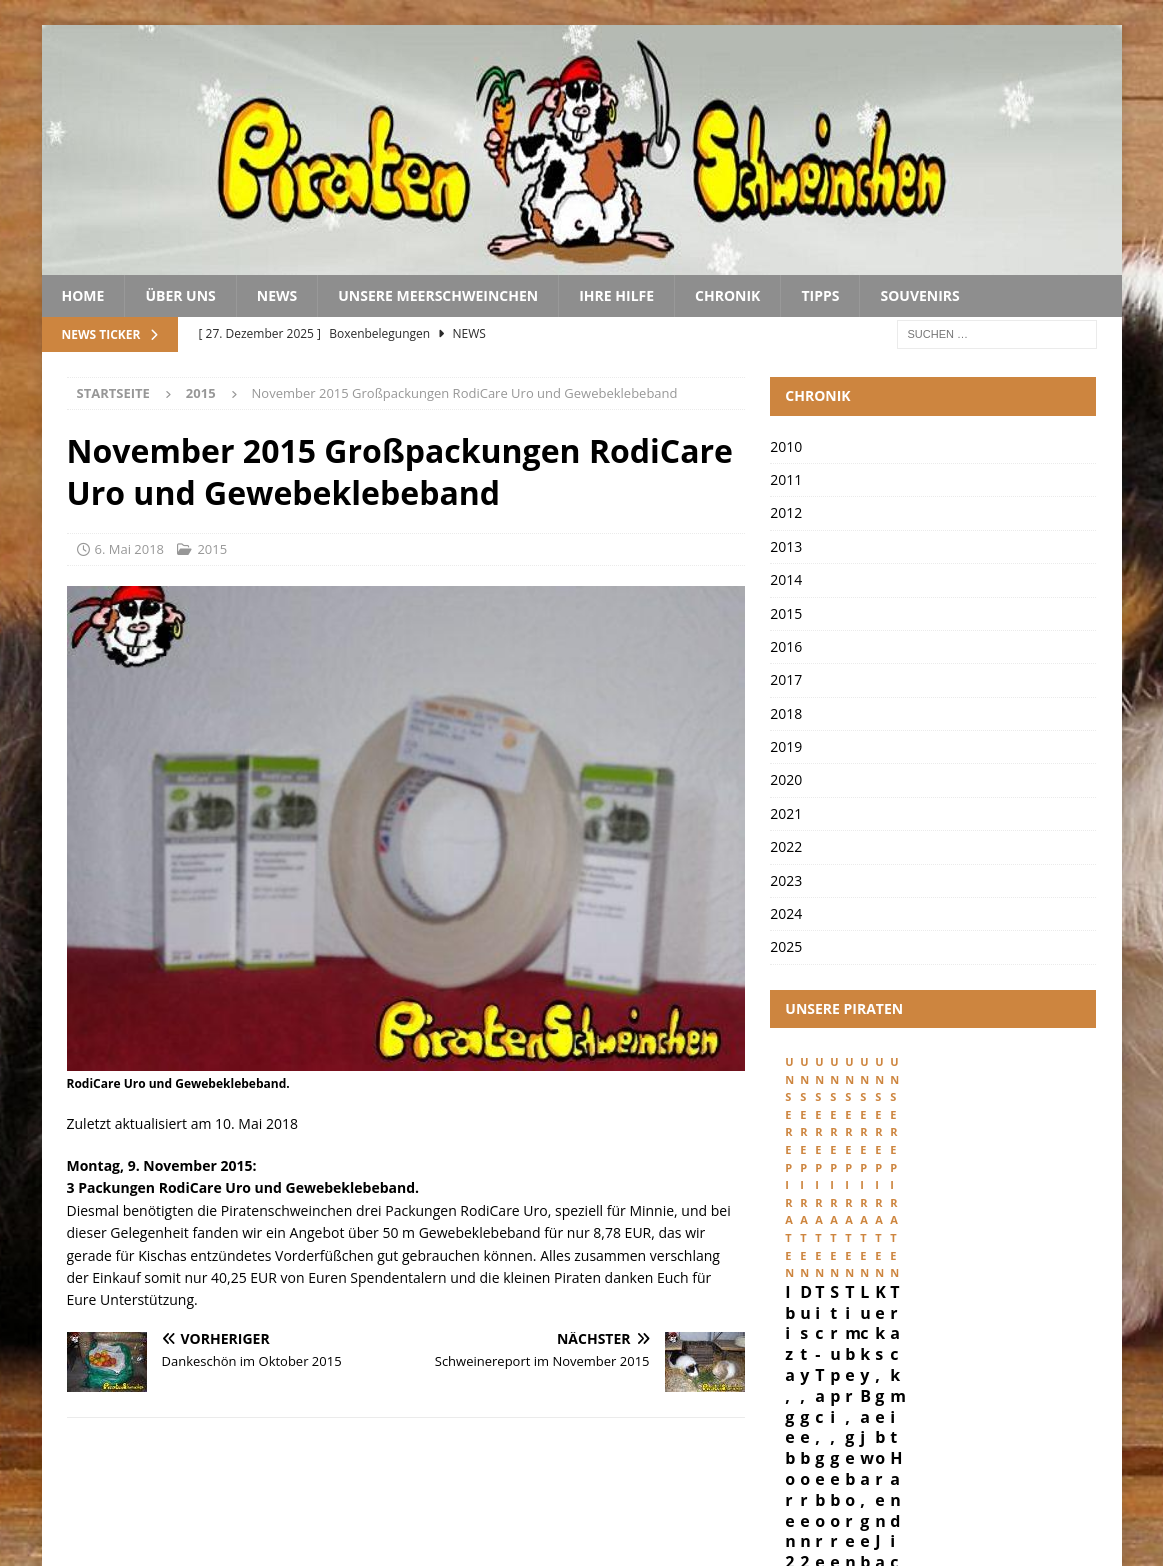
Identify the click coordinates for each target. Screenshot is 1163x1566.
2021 (786, 813)
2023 (786, 880)
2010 (786, 446)
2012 (786, 512)
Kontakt (1076, 1483)
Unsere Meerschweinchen (438, 295)
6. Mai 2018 (130, 549)
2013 (786, 546)
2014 (786, 579)
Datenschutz (973, 1483)
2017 (786, 679)
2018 (786, 713)
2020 (786, 779)
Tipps (820, 295)
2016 (786, 646)
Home (83, 295)
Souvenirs (919, 295)
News (277, 295)
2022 (786, 846)
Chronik (727, 295)
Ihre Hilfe (616, 295)
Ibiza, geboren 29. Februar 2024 (854, 1232)
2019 (786, 746)
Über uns (180, 295)
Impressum (864, 1483)
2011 (786, 479)
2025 (786, 946)
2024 (786, 913)
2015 (212, 549)
